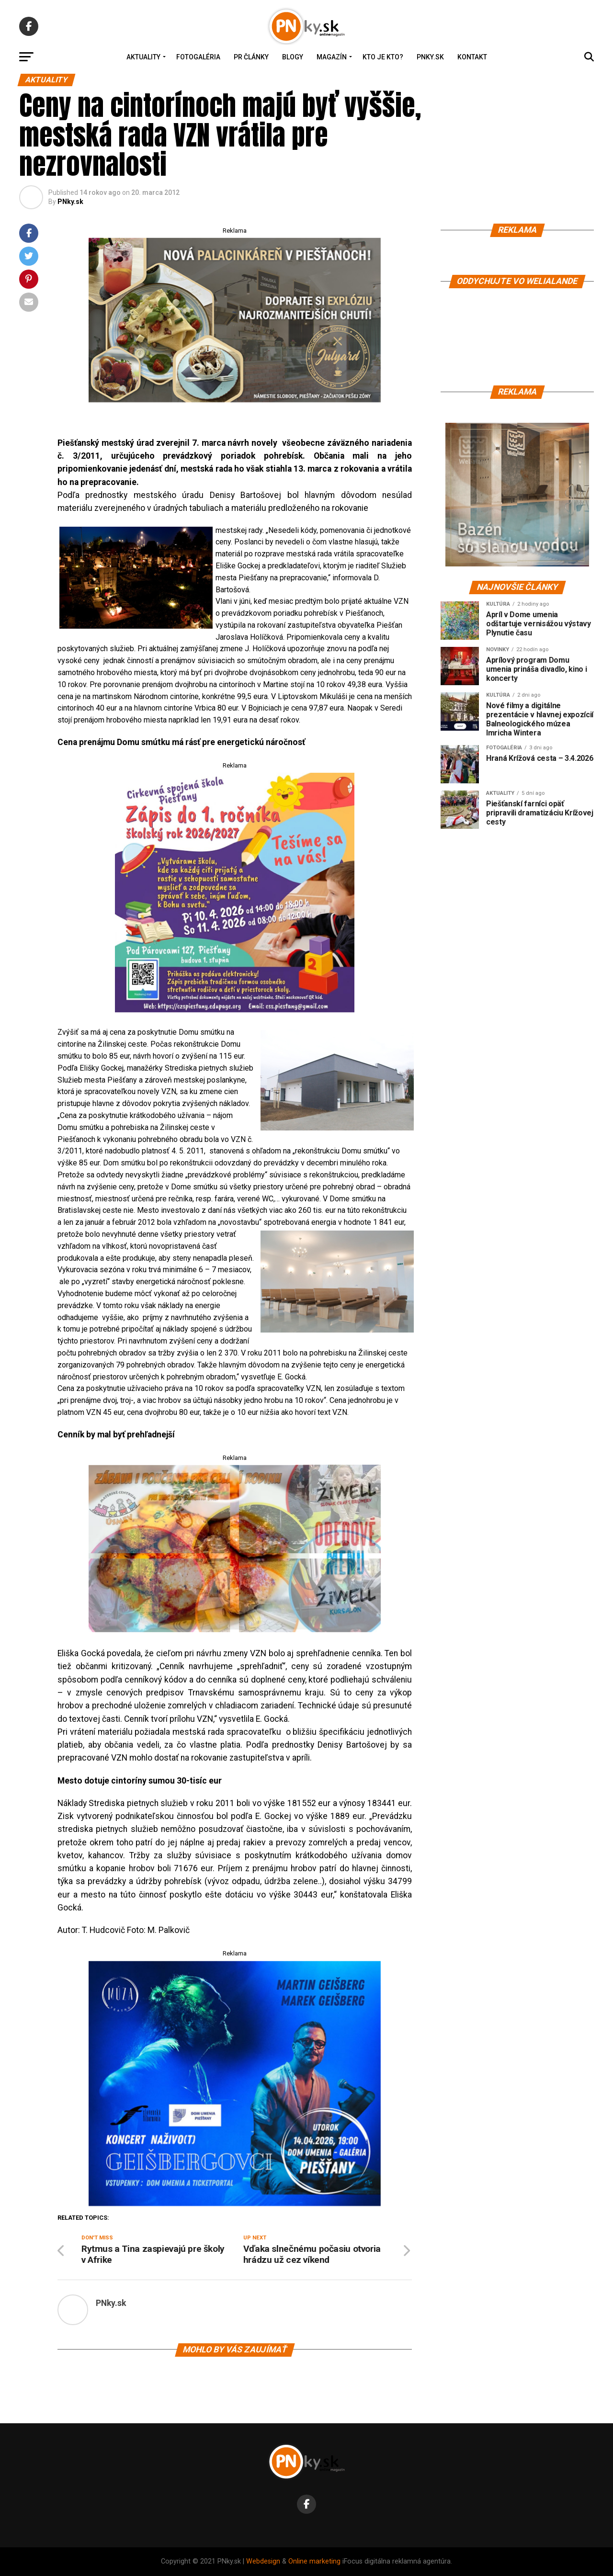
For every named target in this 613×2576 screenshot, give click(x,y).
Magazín (332, 57)
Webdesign (263, 2561)
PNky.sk (430, 57)
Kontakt (472, 57)
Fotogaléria (198, 57)
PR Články (251, 57)
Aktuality (143, 57)
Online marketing (314, 2561)
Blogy (292, 57)
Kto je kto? (383, 57)
